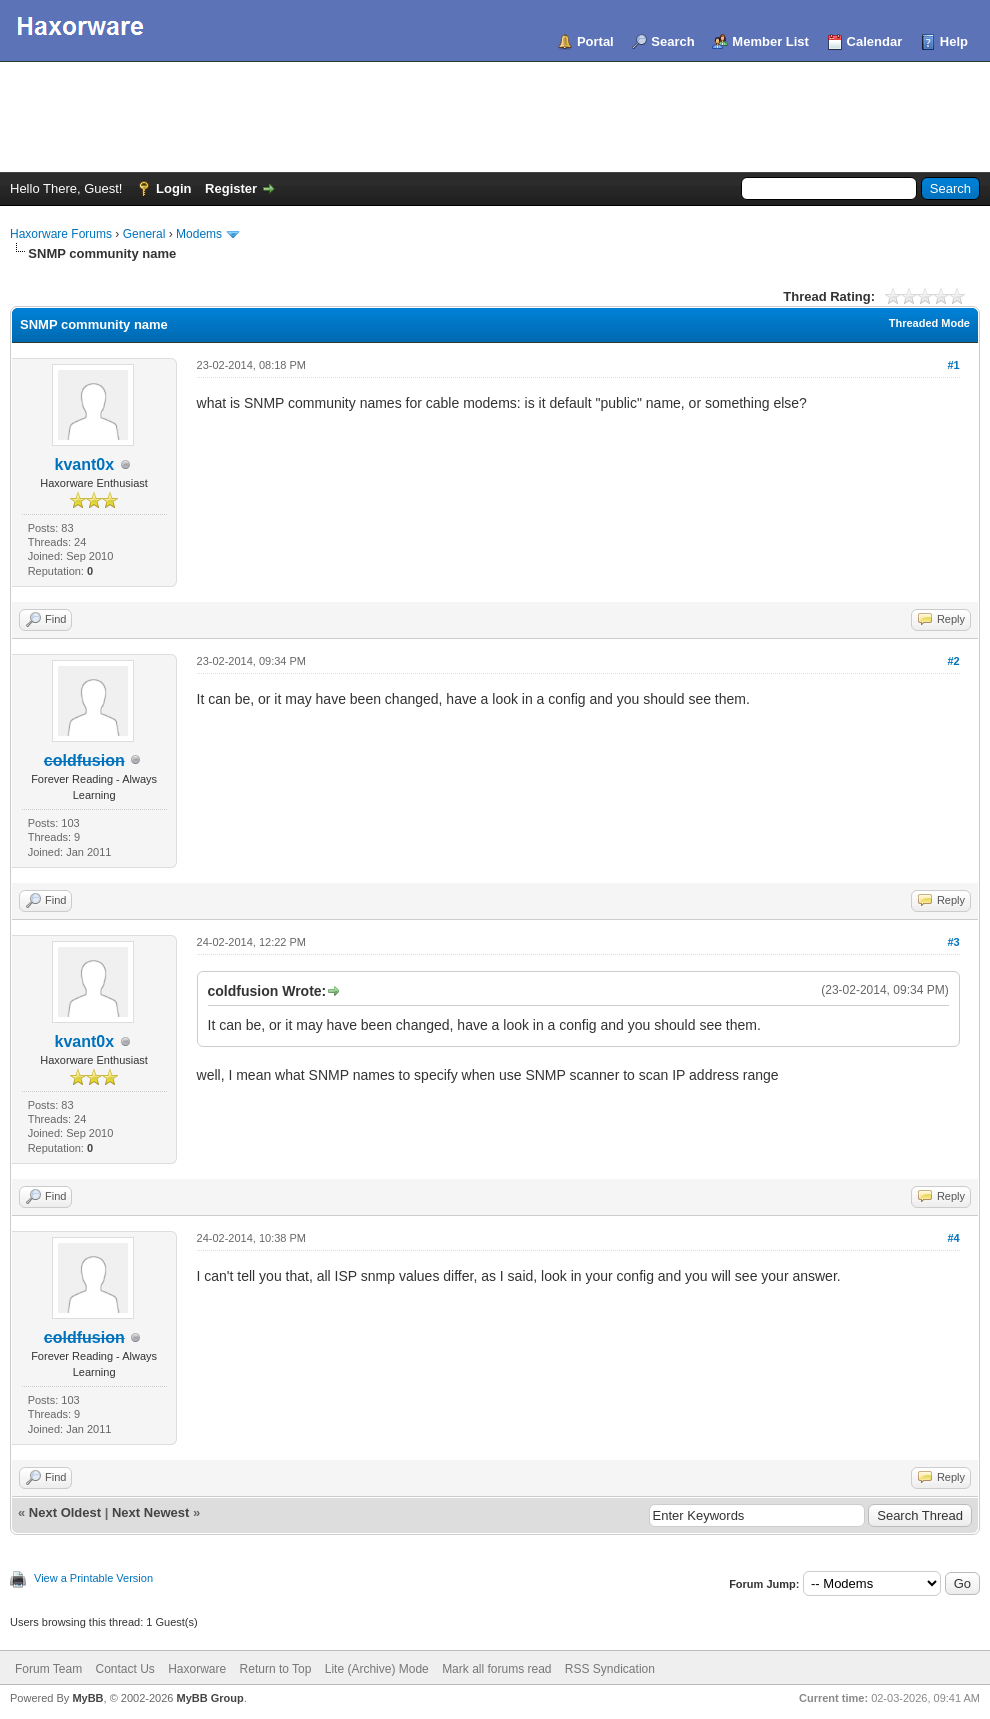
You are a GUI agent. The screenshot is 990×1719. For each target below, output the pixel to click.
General (144, 234)
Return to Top (276, 1669)
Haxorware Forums (61, 234)
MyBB (87, 1698)
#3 (953, 942)
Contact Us (124, 1669)
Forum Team (48, 1669)
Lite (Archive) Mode (377, 1669)
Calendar (875, 41)
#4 (953, 1238)
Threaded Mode (929, 323)
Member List (770, 41)
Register (231, 188)
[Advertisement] (495, 117)
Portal (595, 41)
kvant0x (84, 464)
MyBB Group (209, 1698)
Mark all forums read (496, 1669)
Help (954, 41)
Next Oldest (65, 1512)
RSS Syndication (610, 1669)
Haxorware (197, 1669)
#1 (953, 365)
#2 (953, 661)
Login (173, 188)
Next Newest (150, 1512)
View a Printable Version (93, 1578)
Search (672, 41)
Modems (199, 234)
